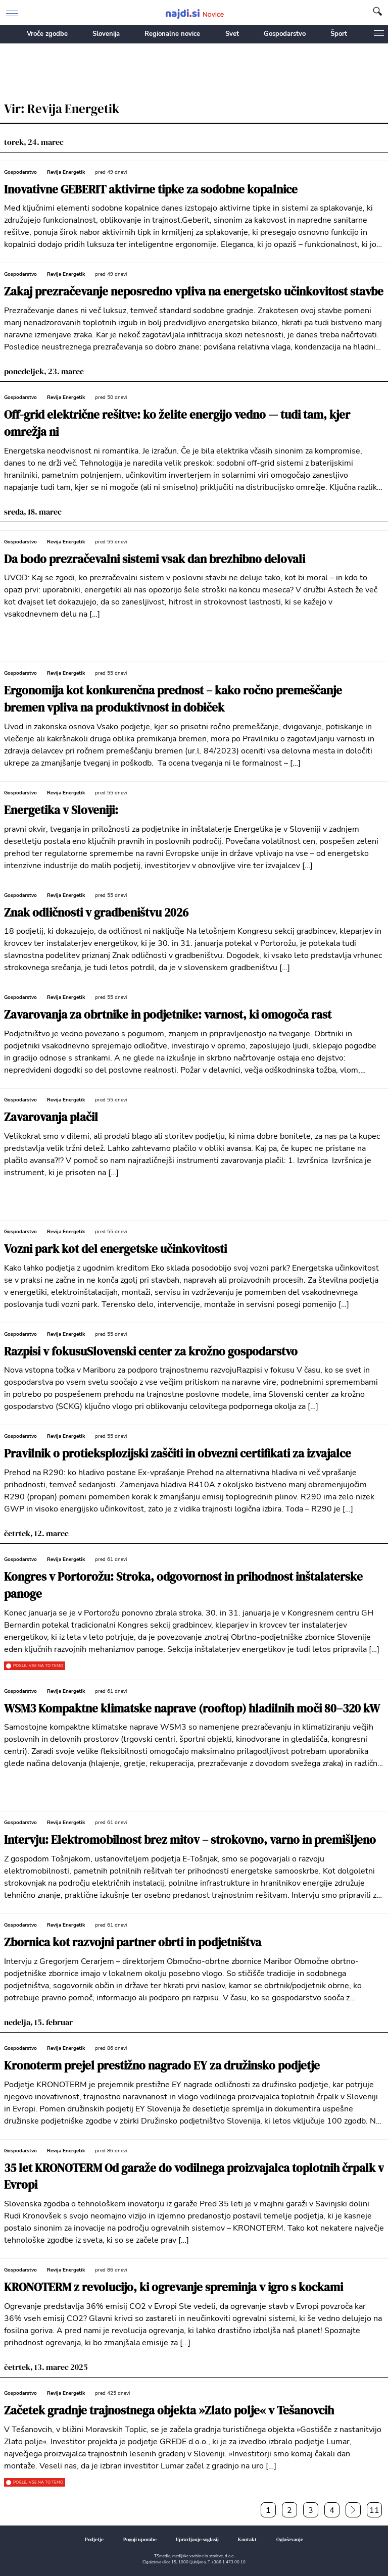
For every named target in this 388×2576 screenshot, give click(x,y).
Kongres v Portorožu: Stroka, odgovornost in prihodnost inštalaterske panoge (183, 1585)
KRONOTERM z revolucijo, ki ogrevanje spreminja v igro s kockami (173, 2287)
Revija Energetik (66, 172)
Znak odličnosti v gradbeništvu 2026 (96, 913)
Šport (338, 33)
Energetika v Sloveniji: (61, 810)
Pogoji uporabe (140, 2539)
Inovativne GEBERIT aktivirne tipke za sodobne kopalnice (151, 189)
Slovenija (106, 33)
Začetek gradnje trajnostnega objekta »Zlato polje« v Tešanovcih (169, 2410)
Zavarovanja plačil (51, 1117)
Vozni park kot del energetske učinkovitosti (115, 1249)
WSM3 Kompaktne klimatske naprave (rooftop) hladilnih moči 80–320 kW (192, 1708)
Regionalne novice (172, 33)
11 (374, 2510)
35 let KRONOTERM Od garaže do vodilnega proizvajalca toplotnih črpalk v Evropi (194, 2176)
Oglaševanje (289, 2539)
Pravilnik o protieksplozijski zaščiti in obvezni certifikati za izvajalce (177, 1453)
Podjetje (94, 2539)
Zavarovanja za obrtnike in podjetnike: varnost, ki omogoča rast (167, 1015)
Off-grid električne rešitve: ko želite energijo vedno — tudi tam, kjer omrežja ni (177, 423)
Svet (232, 33)
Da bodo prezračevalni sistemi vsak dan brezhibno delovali (154, 559)
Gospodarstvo (285, 33)
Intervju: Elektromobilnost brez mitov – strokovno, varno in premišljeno (190, 1840)
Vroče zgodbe (47, 33)
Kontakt (247, 2539)
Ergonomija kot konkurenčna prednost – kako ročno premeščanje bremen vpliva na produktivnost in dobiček (173, 699)
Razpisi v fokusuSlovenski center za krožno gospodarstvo (151, 1351)
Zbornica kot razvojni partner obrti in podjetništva (132, 1942)
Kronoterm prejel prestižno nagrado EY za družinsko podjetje (162, 2066)
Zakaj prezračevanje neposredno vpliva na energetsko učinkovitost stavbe (193, 291)
